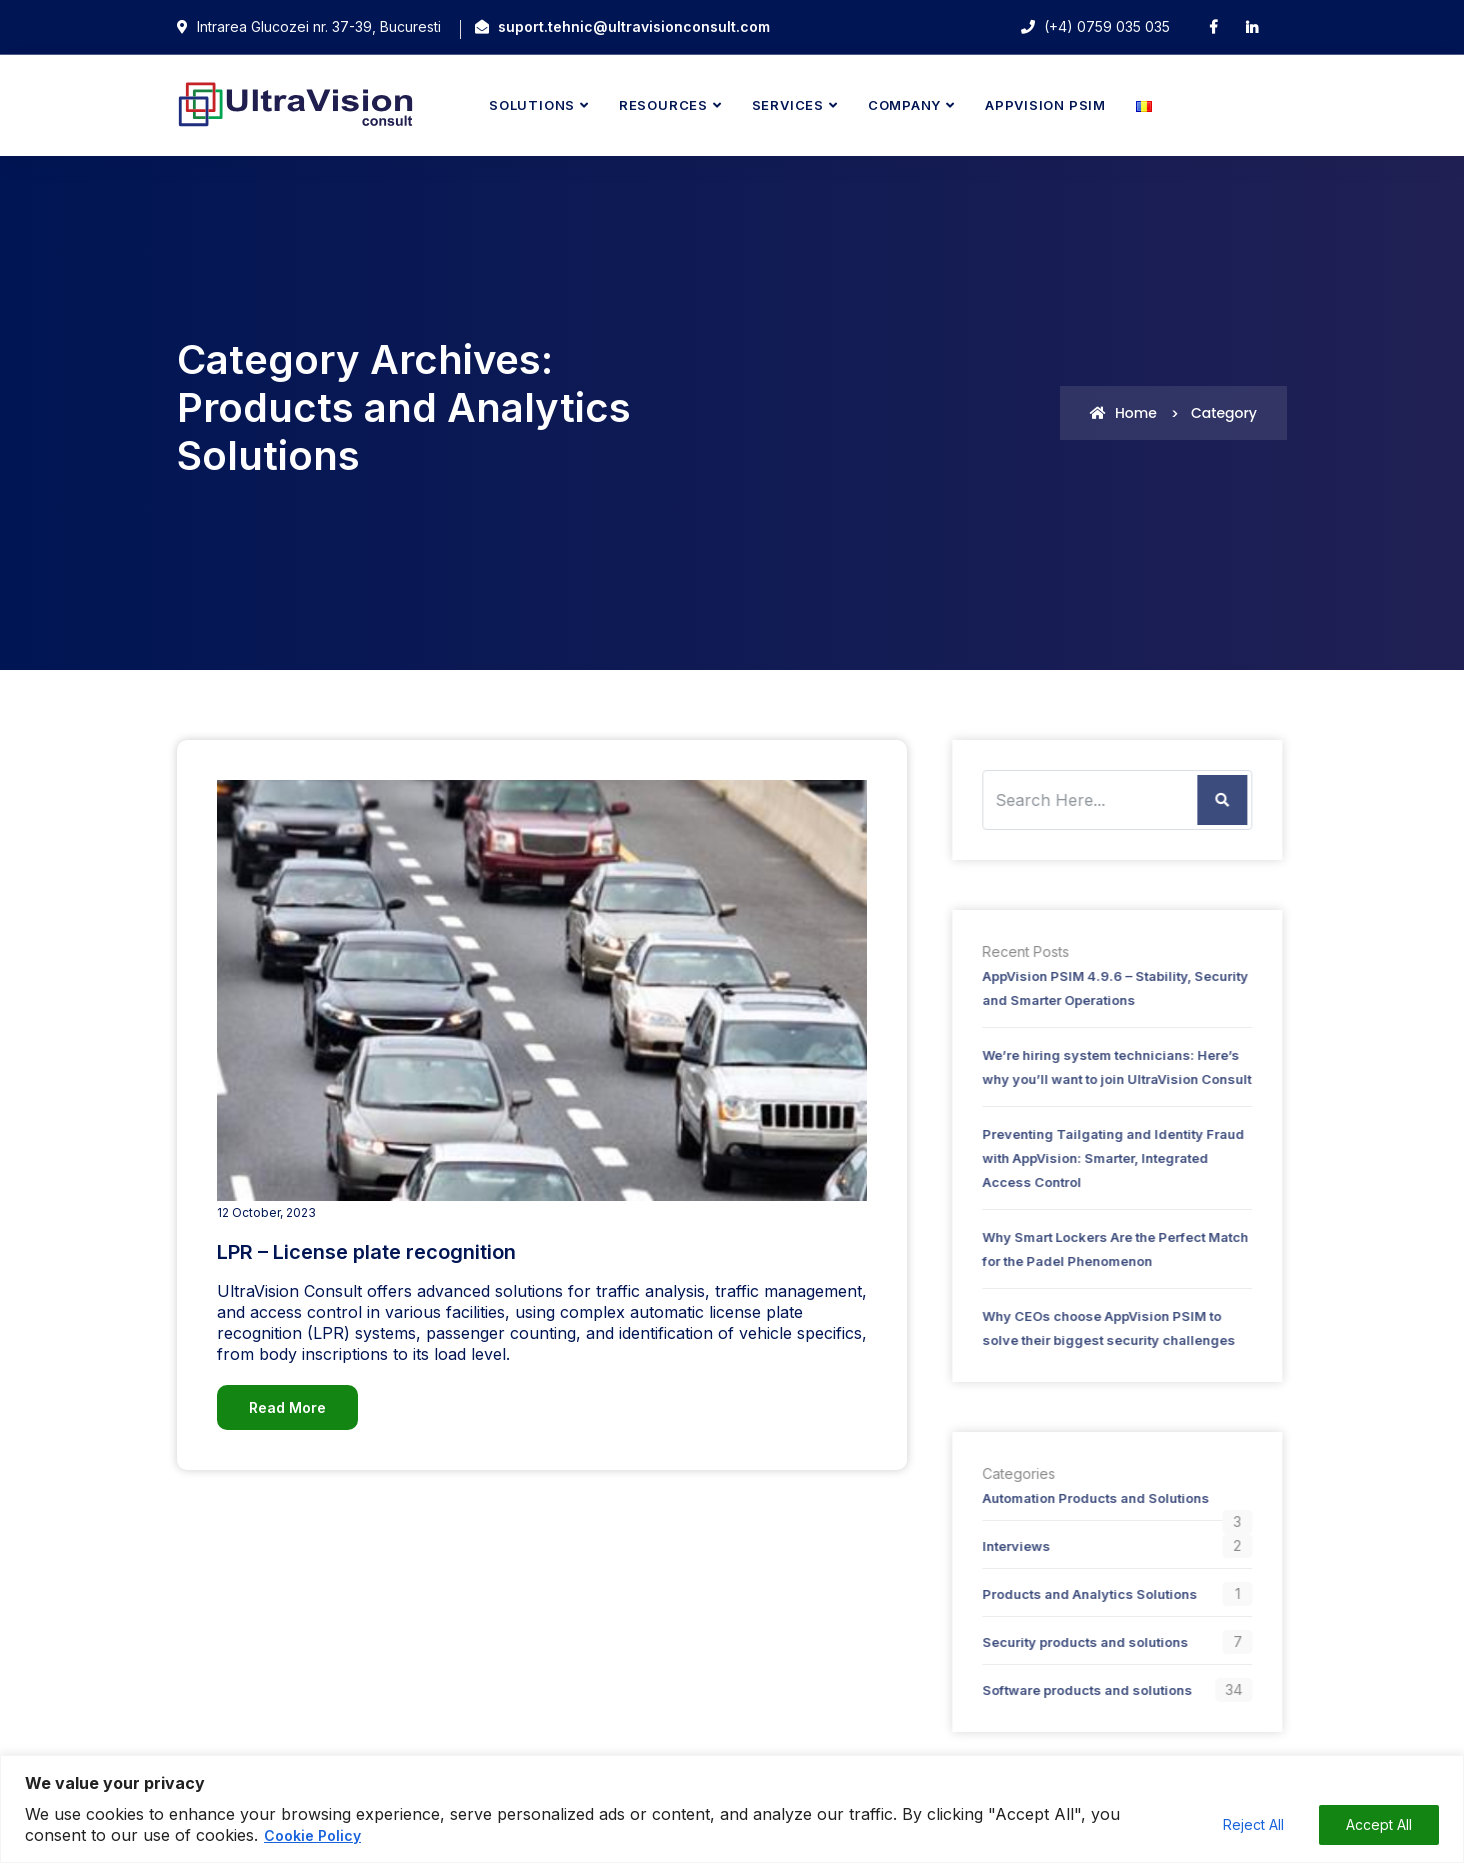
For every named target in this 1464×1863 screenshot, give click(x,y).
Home (1123, 413)
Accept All (1379, 1824)
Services (788, 105)
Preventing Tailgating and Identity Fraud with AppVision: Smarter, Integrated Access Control (1106, 1158)
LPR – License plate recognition (366, 1252)
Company (904, 105)
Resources (663, 105)
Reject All (1253, 1824)
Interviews (1009, 1546)
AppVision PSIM (1045, 105)
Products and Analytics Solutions (1082, 1594)
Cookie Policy (312, 1835)
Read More (287, 1407)
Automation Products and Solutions (1088, 1498)
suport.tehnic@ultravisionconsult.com (634, 26)
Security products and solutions (1078, 1642)
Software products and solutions (1080, 1690)
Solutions (532, 105)
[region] (732, 1809)
